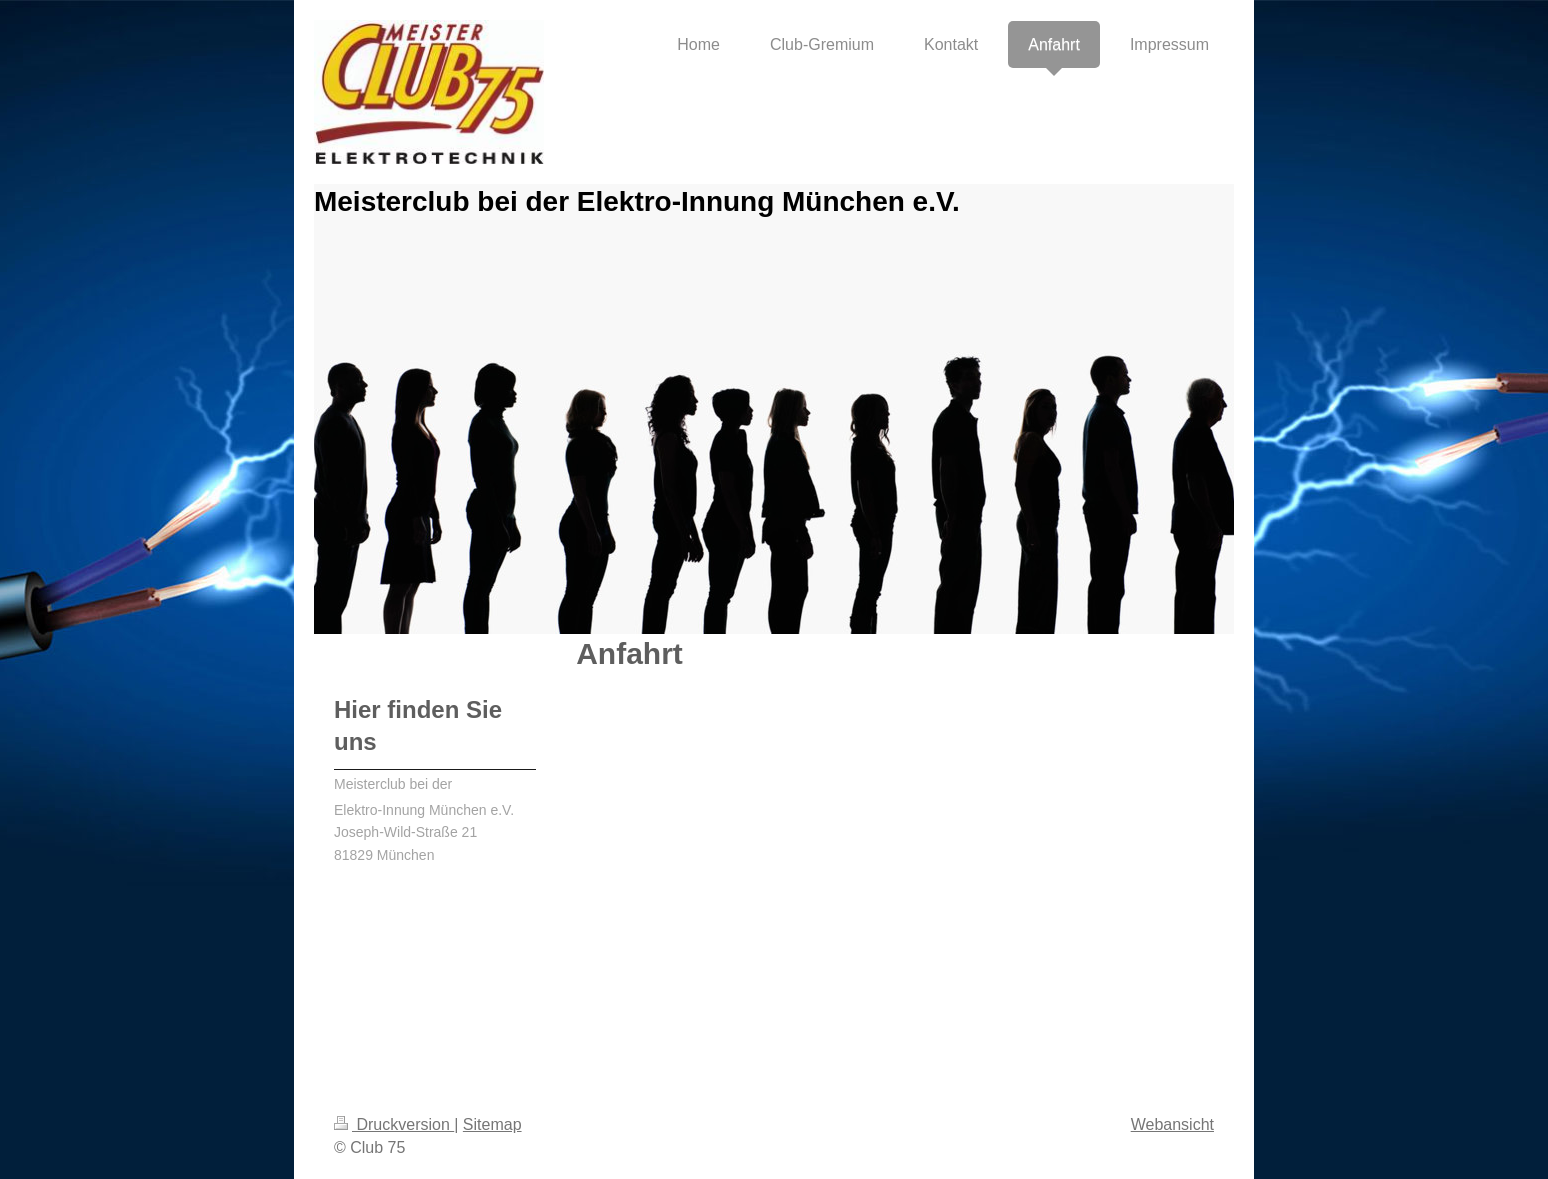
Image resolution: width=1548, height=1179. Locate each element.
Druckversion (394, 1124)
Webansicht (1172, 1124)
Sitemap (492, 1124)
